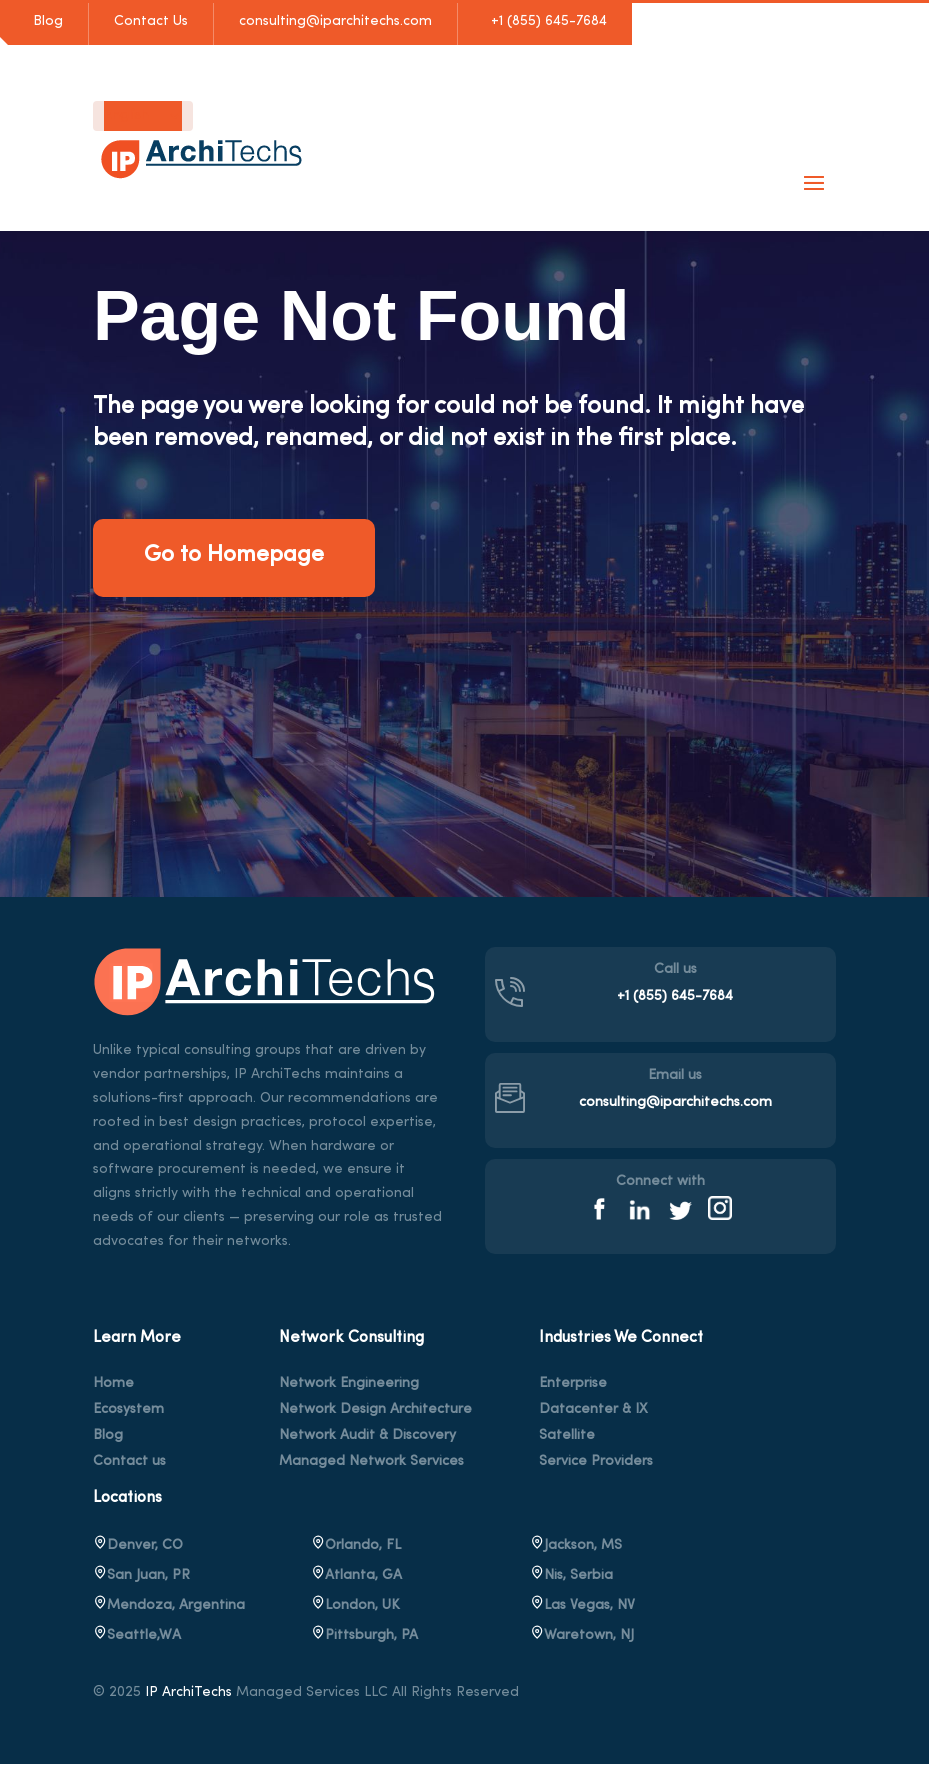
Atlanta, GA (356, 1577)
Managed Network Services (371, 1464)
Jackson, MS (576, 1547)
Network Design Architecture (375, 1412)
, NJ (582, 1637)
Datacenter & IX (593, 1412)
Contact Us (151, 21)
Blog (48, 21)
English (126, 116)
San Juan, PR (141, 1577)
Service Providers (596, 1464)
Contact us (129, 1464)
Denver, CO (138, 1547)
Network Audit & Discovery (367, 1438)
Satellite (567, 1438)
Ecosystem (128, 1412)
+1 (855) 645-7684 (545, 21)
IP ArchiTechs (188, 1694)
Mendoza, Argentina (169, 1607)
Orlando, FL (356, 1547)
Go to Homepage (243, 557)
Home (113, 1386)
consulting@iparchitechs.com (335, 21)
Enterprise (573, 1386)
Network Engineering (349, 1386)
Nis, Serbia (571, 1577)
